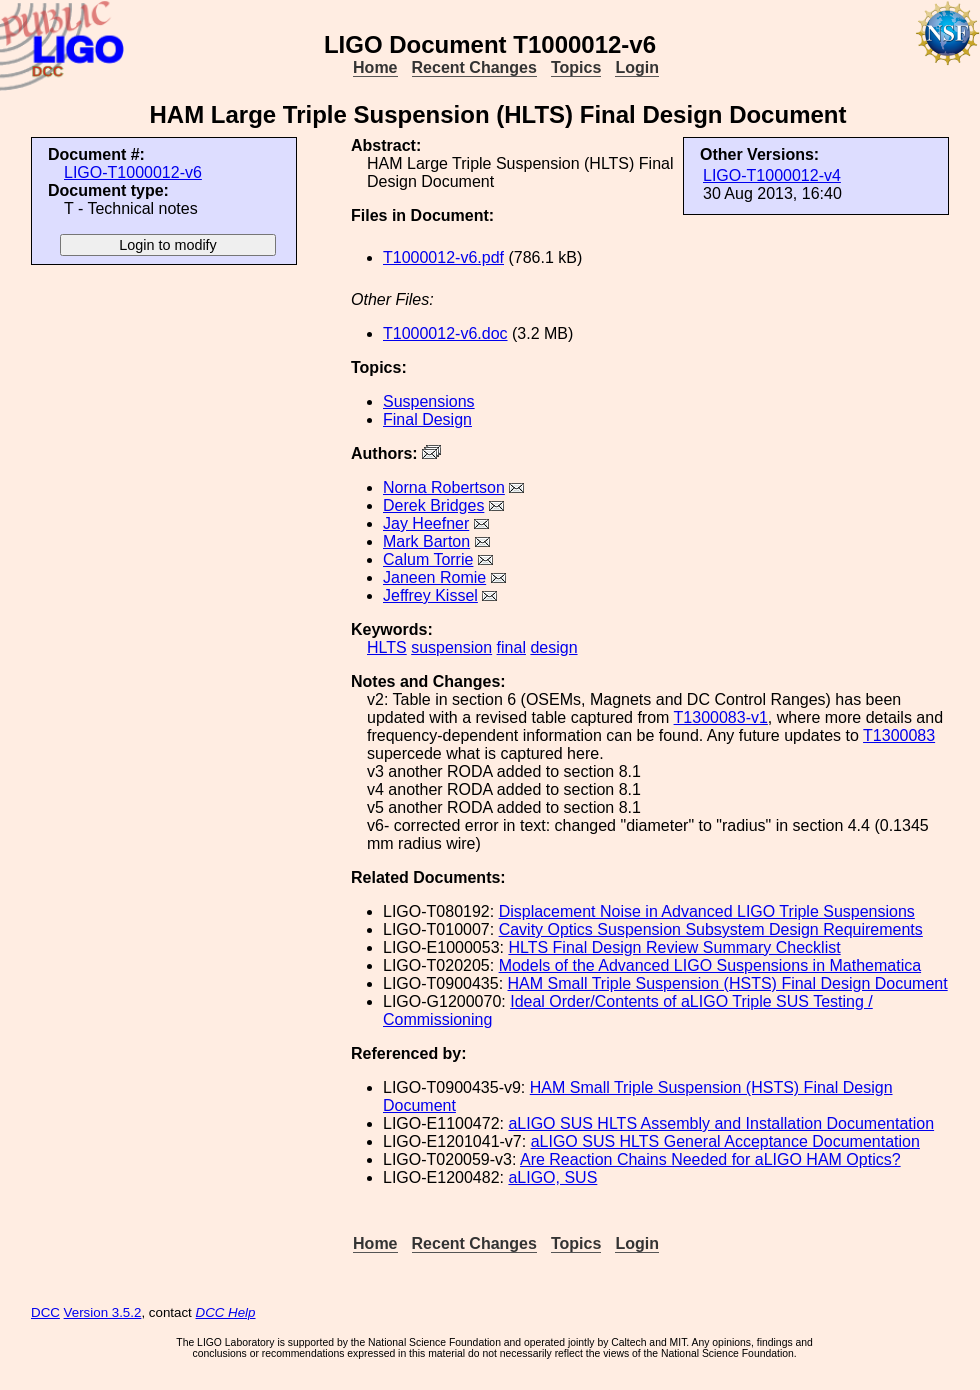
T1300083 (899, 735)
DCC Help (226, 1312)
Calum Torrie (428, 559)
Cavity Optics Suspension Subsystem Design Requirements (711, 929)
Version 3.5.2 (103, 1312)
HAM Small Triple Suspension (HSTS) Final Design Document (728, 983)
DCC (45, 1312)
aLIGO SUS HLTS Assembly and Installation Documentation (721, 1123)
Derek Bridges (433, 505)
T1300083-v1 (721, 717)
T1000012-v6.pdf (443, 257)
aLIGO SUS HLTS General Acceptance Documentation (725, 1141)
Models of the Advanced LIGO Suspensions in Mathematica (710, 965)
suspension (451, 647)
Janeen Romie (434, 577)
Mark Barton (426, 541)
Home (375, 67)
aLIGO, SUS (552, 1177)
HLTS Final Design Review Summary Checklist (674, 947)
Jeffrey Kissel (430, 595)
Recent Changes (474, 67)
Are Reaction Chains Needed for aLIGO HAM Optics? (710, 1159)
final (511, 647)
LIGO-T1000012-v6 (133, 172)
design (553, 647)
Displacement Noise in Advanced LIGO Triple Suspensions (707, 911)
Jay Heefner (426, 523)
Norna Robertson (444, 487)
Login (637, 67)
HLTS (387, 647)
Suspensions (429, 401)
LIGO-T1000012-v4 (772, 175)
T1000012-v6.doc (445, 333)
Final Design (427, 419)
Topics (576, 67)
